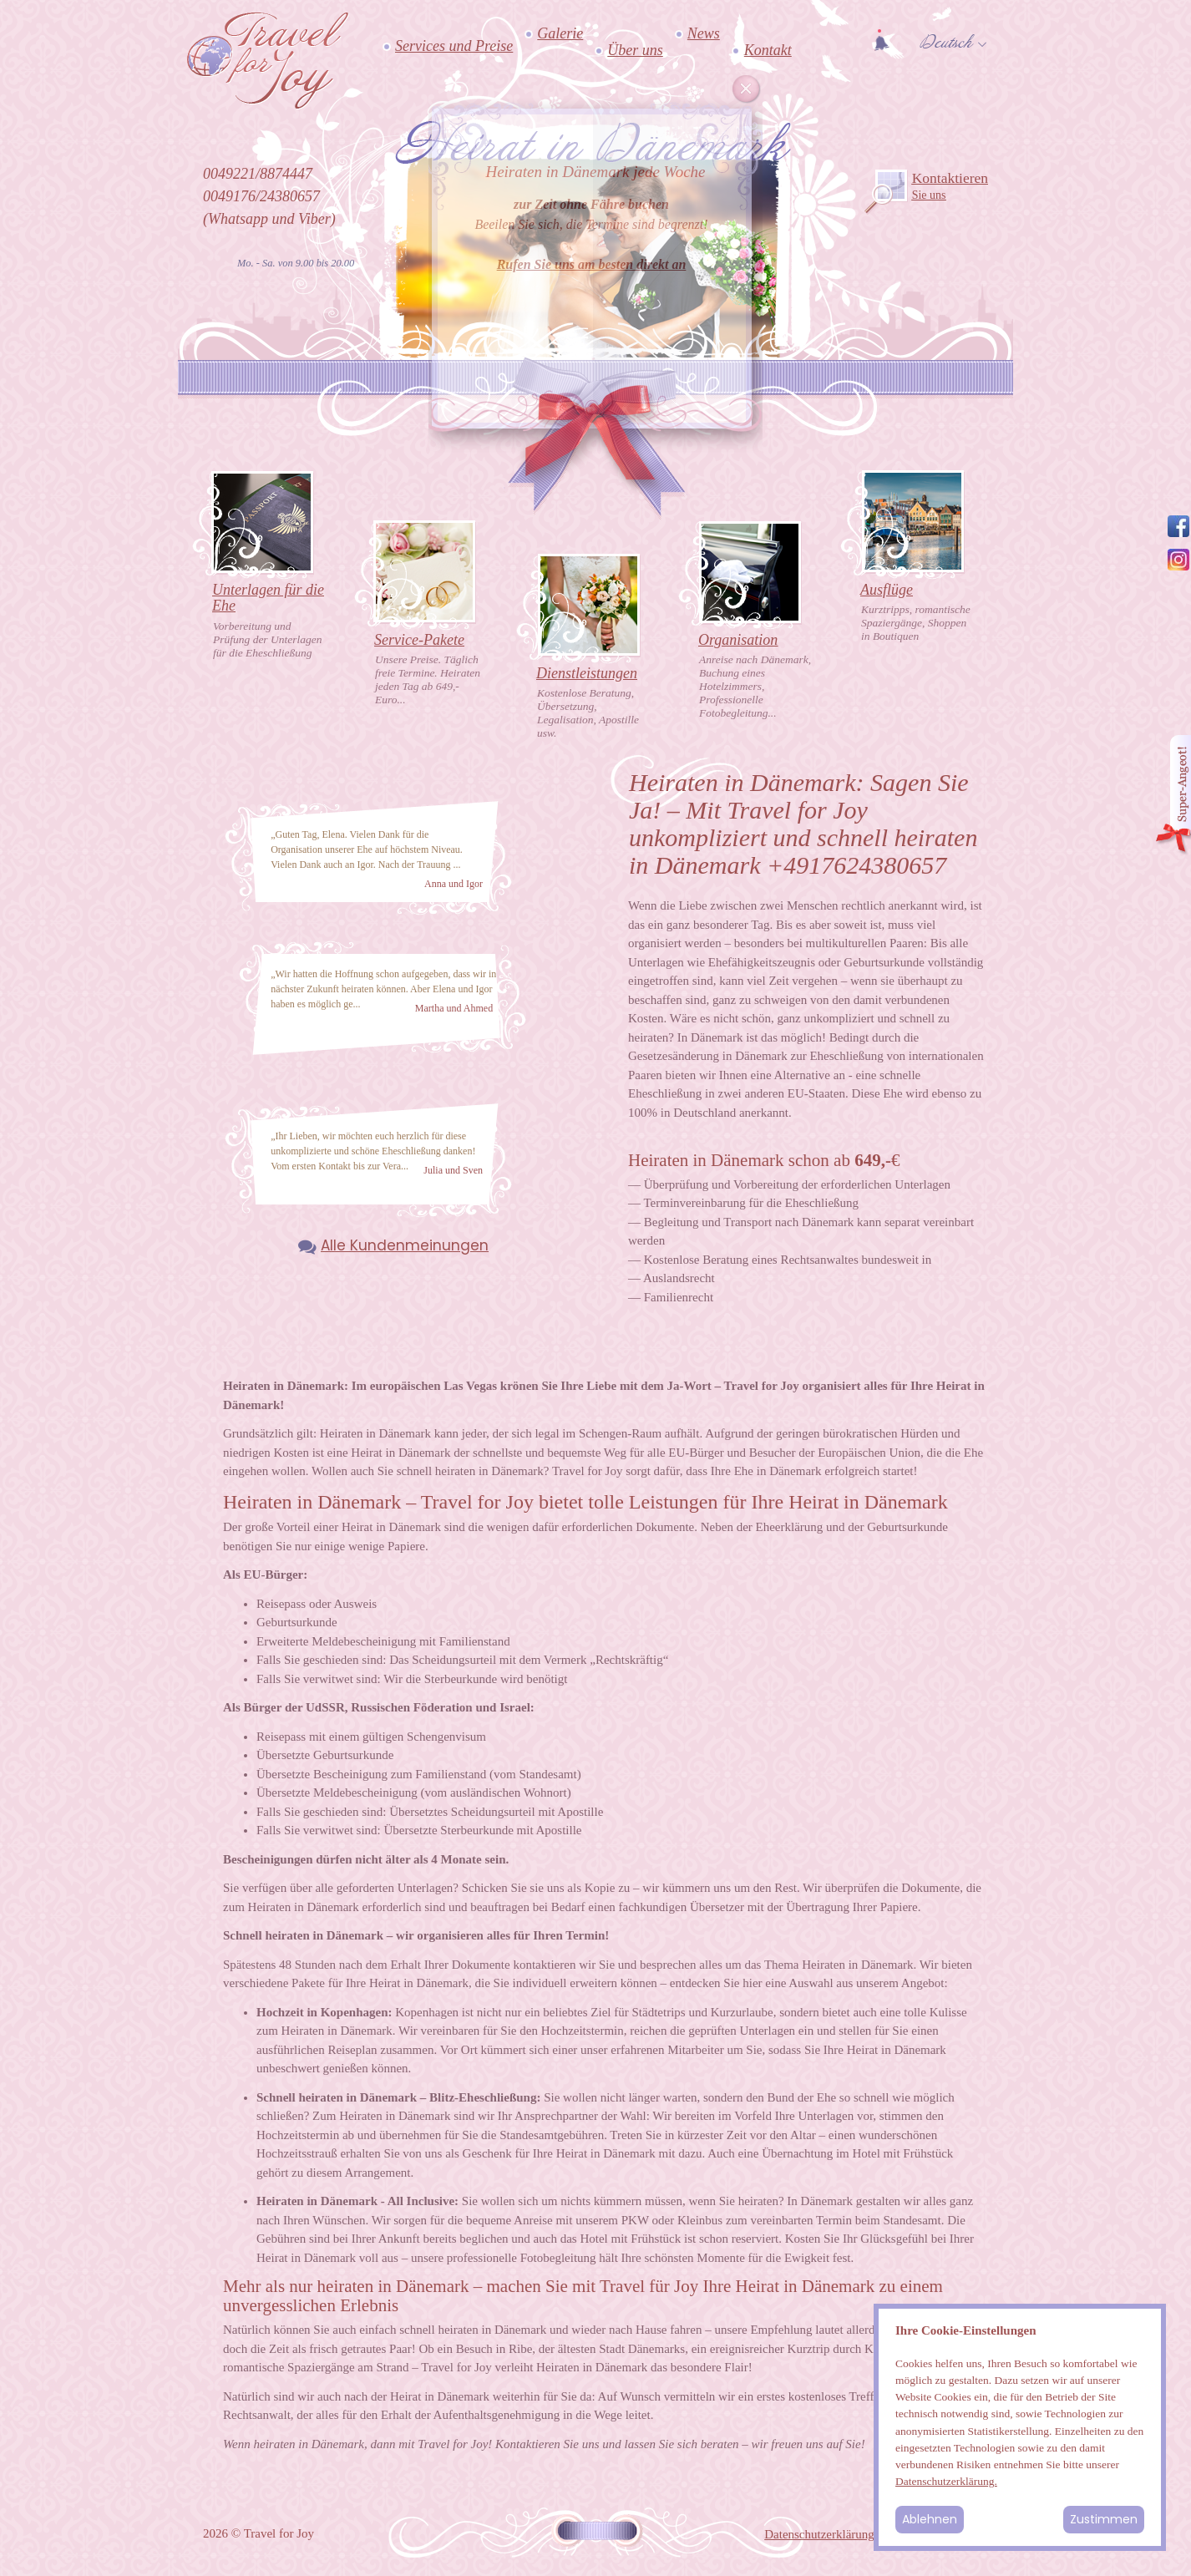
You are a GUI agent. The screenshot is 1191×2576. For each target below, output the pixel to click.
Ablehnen (929, 2519)
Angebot (1172, 795)
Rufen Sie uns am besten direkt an (592, 264)
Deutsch (946, 42)
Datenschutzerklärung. (946, 2481)
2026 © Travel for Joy (258, 2533)
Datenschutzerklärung (819, 2534)
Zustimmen (1104, 2519)
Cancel (746, 89)
